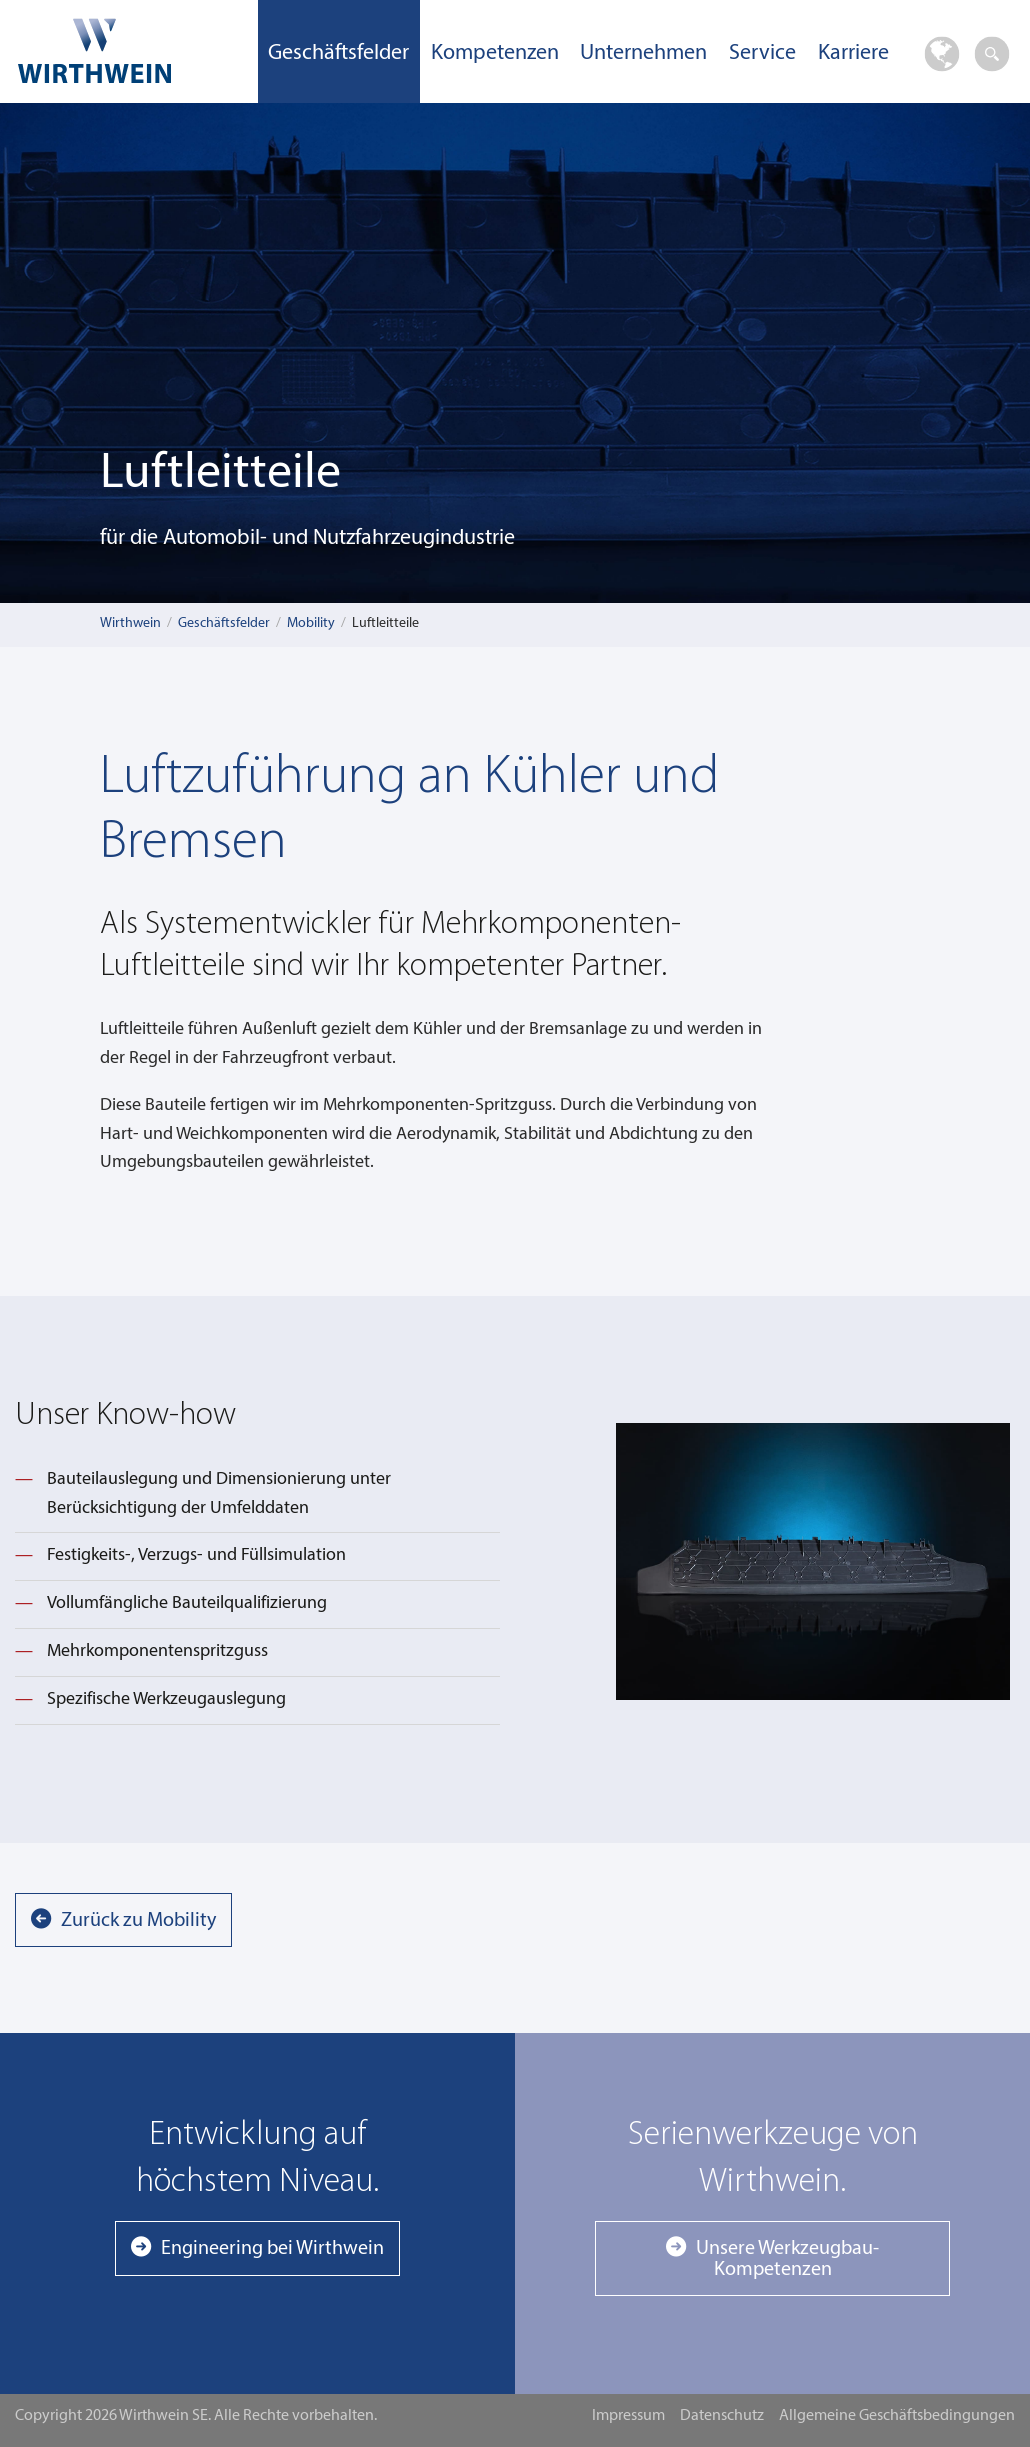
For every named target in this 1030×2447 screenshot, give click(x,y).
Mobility (311, 623)
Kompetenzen (495, 53)
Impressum (628, 2416)
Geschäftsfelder (338, 53)
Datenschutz (722, 2416)
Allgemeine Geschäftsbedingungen (897, 2416)
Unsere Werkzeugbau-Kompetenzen (787, 2259)
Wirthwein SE (129, 50)
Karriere (853, 53)
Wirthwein (130, 623)
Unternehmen (643, 53)
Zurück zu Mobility (138, 1921)
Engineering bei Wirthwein (272, 2249)
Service (762, 53)
